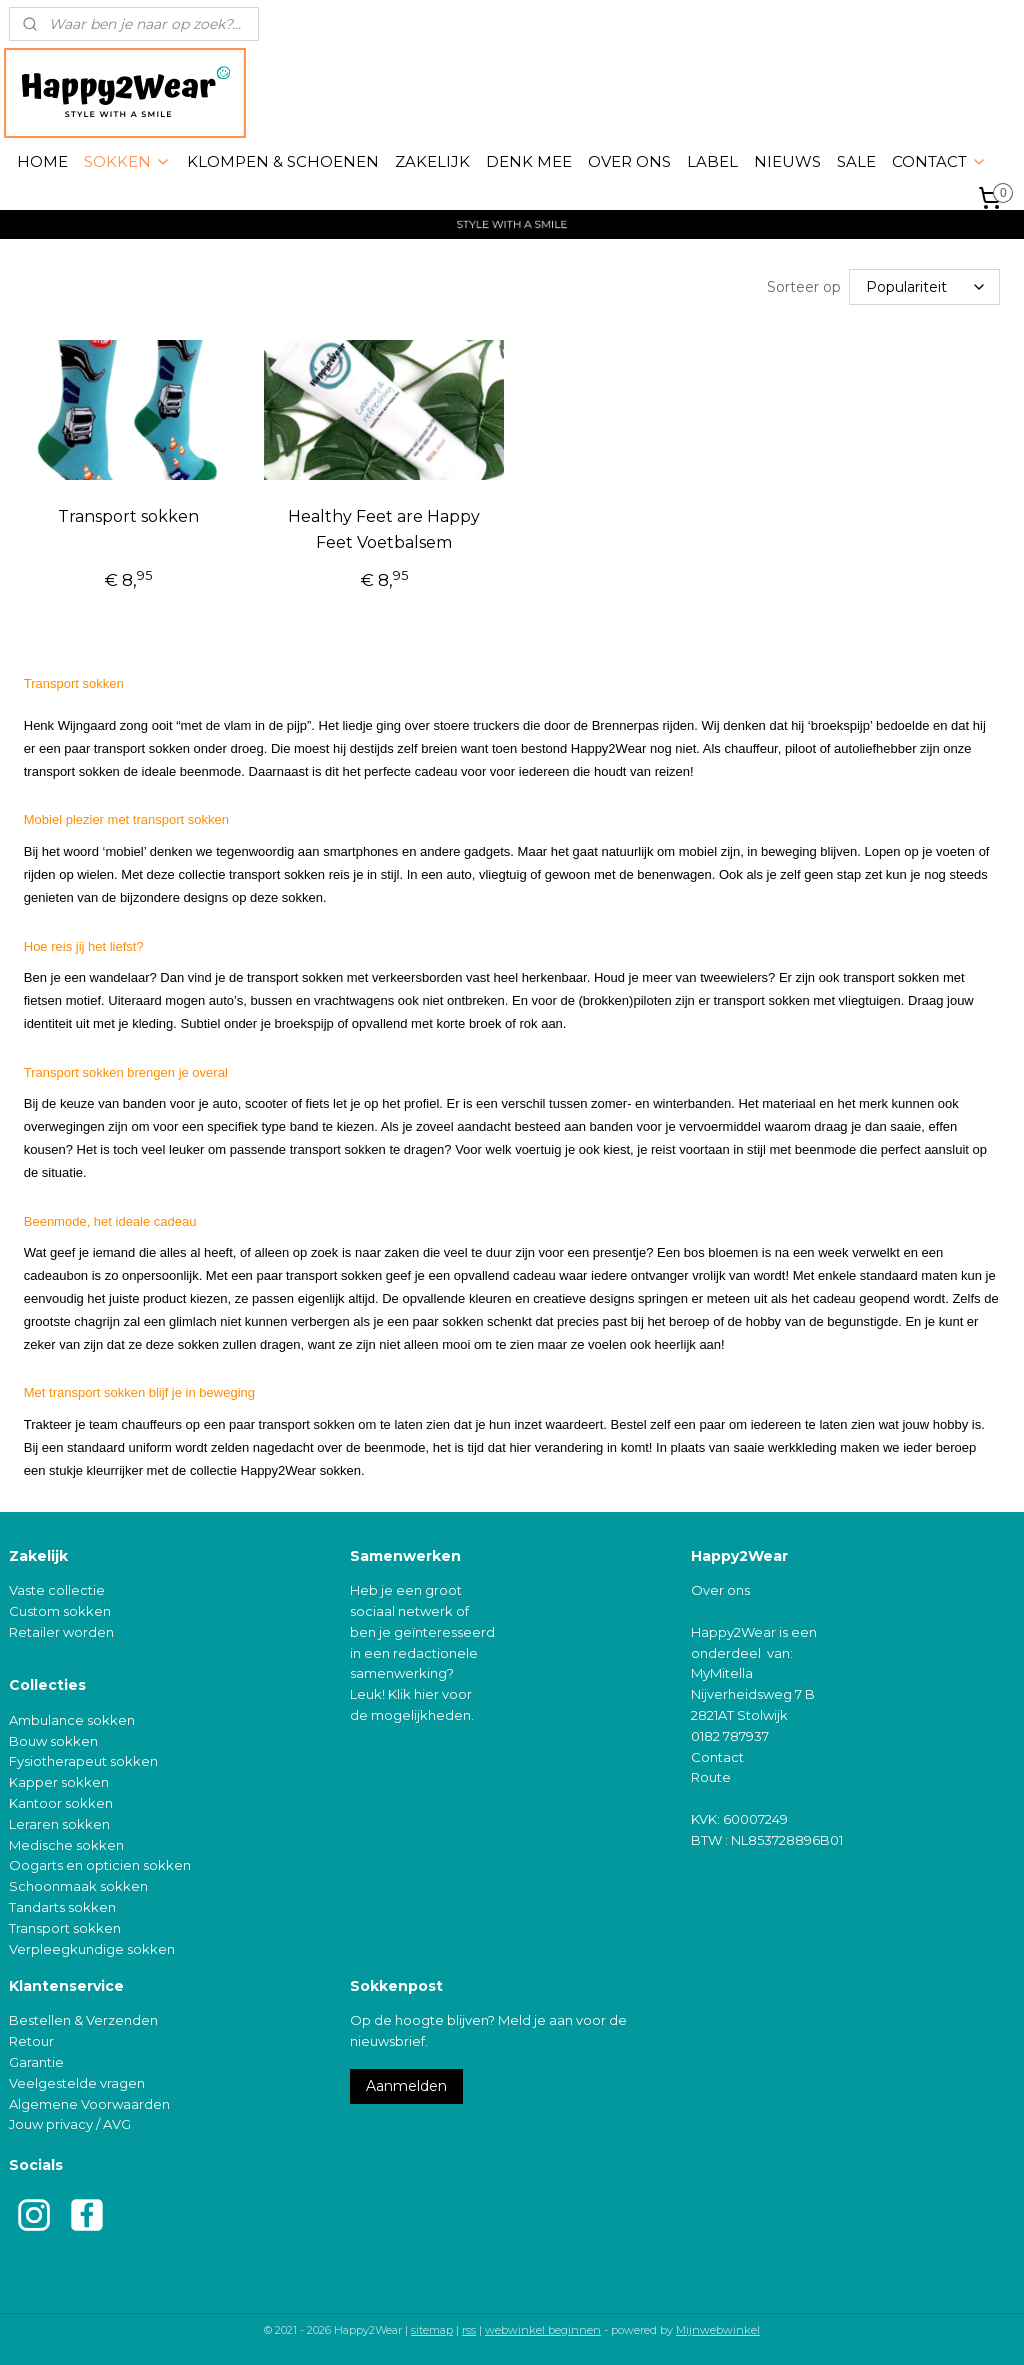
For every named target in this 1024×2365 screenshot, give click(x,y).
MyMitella (722, 1671)
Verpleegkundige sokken (92, 1947)
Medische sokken (66, 1843)
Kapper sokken (59, 1780)
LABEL (712, 161)
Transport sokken (128, 514)
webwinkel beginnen (543, 2328)
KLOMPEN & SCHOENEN (283, 161)
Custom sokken (60, 1609)
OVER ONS (629, 161)
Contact (717, 1755)
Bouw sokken (53, 1739)
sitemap (432, 2328)
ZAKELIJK (432, 161)
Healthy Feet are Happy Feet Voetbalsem (384, 527)
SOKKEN (127, 161)
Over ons (720, 1588)
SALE (856, 161)
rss (469, 2328)
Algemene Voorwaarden (89, 2102)
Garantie (36, 2060)
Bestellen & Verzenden (83, 2018)
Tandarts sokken (62, 1905)
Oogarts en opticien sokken (100, 1863)
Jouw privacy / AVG (70, 2122)
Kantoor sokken (61, 1801)
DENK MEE (529, 161)
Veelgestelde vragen (77, 2081)
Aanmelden (406, 2084)
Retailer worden (61, 1630)
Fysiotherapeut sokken (83, 1759)
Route (711, 1775)
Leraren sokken (59, 1822)
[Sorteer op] (924, 286)
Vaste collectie (57, 1588)
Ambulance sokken (72, 1718)
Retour (31, 2039)
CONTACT (939, 161)
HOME (42, 161)
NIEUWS (787, 161)
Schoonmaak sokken (78, 1884)
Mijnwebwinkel (718, 2328)
